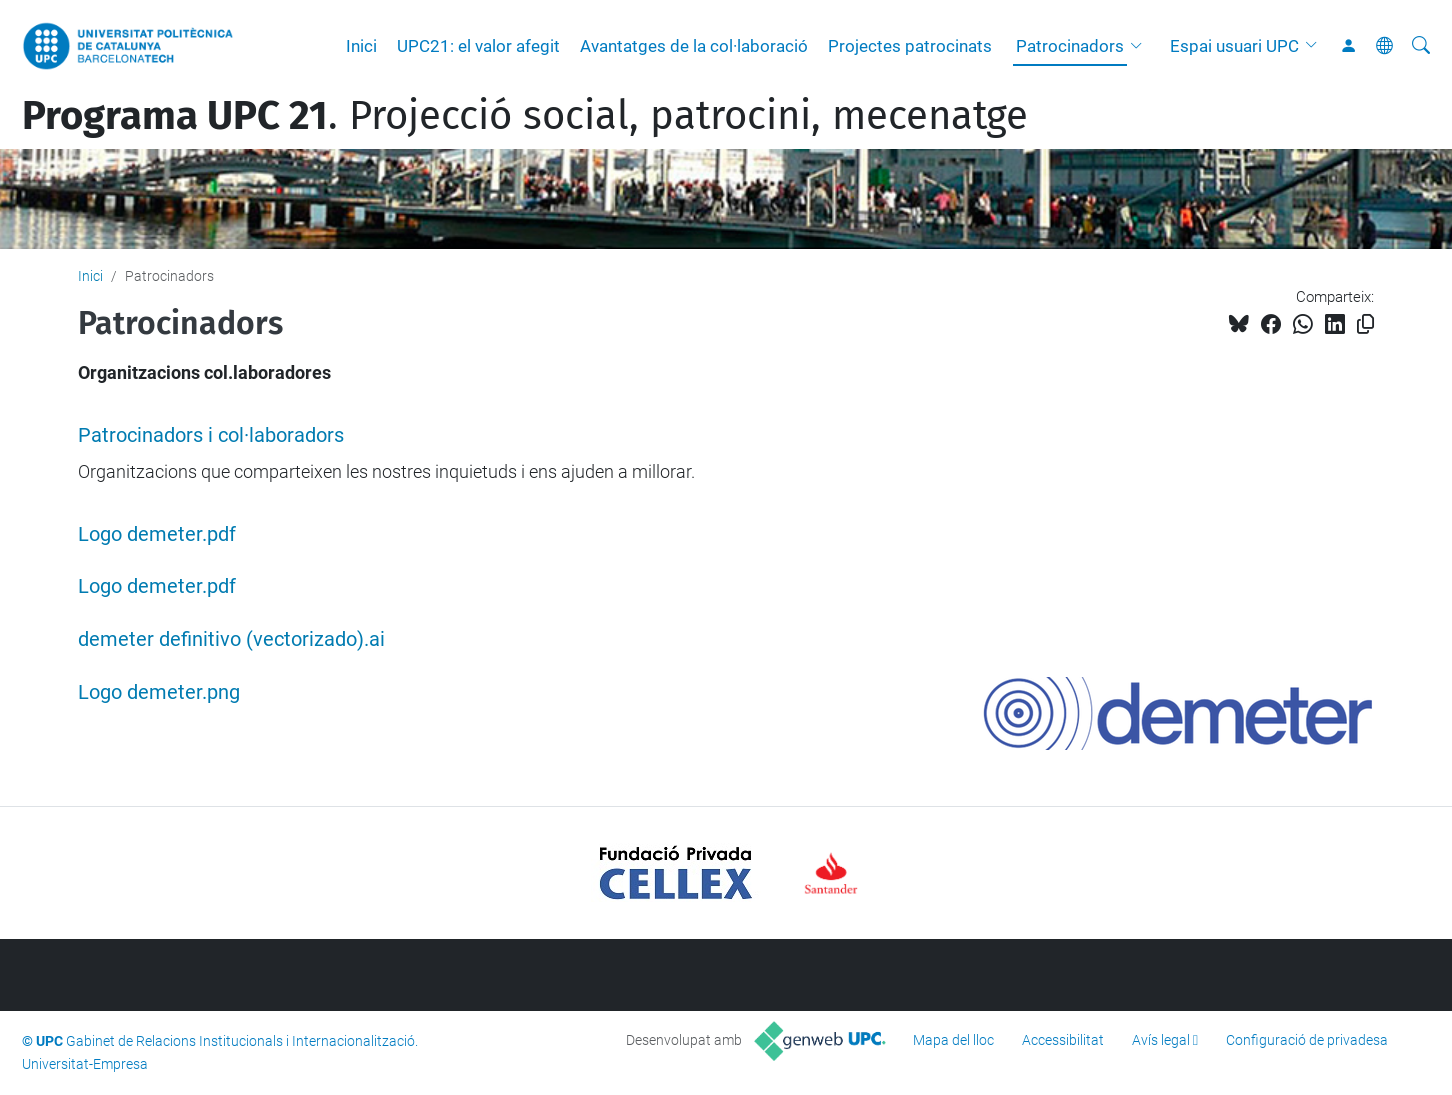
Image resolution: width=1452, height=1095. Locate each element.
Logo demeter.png (159, 692)
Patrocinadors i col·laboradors (211, 435)
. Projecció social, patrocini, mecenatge (525, 116)
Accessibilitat (1063, 1040)
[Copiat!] (1365, 324)
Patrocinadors (1070, 46)
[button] (1141, 46)
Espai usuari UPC (1234, 46)
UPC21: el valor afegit (478, 46)
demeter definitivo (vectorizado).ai (231, 639)
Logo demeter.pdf (157, 534)
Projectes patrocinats (910, 46)
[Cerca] (1421, 46)
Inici (361, 46)
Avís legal (1161, 1040)
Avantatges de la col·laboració (694, 46)
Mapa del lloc (953, 1040)
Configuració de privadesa (1307, 1040)
